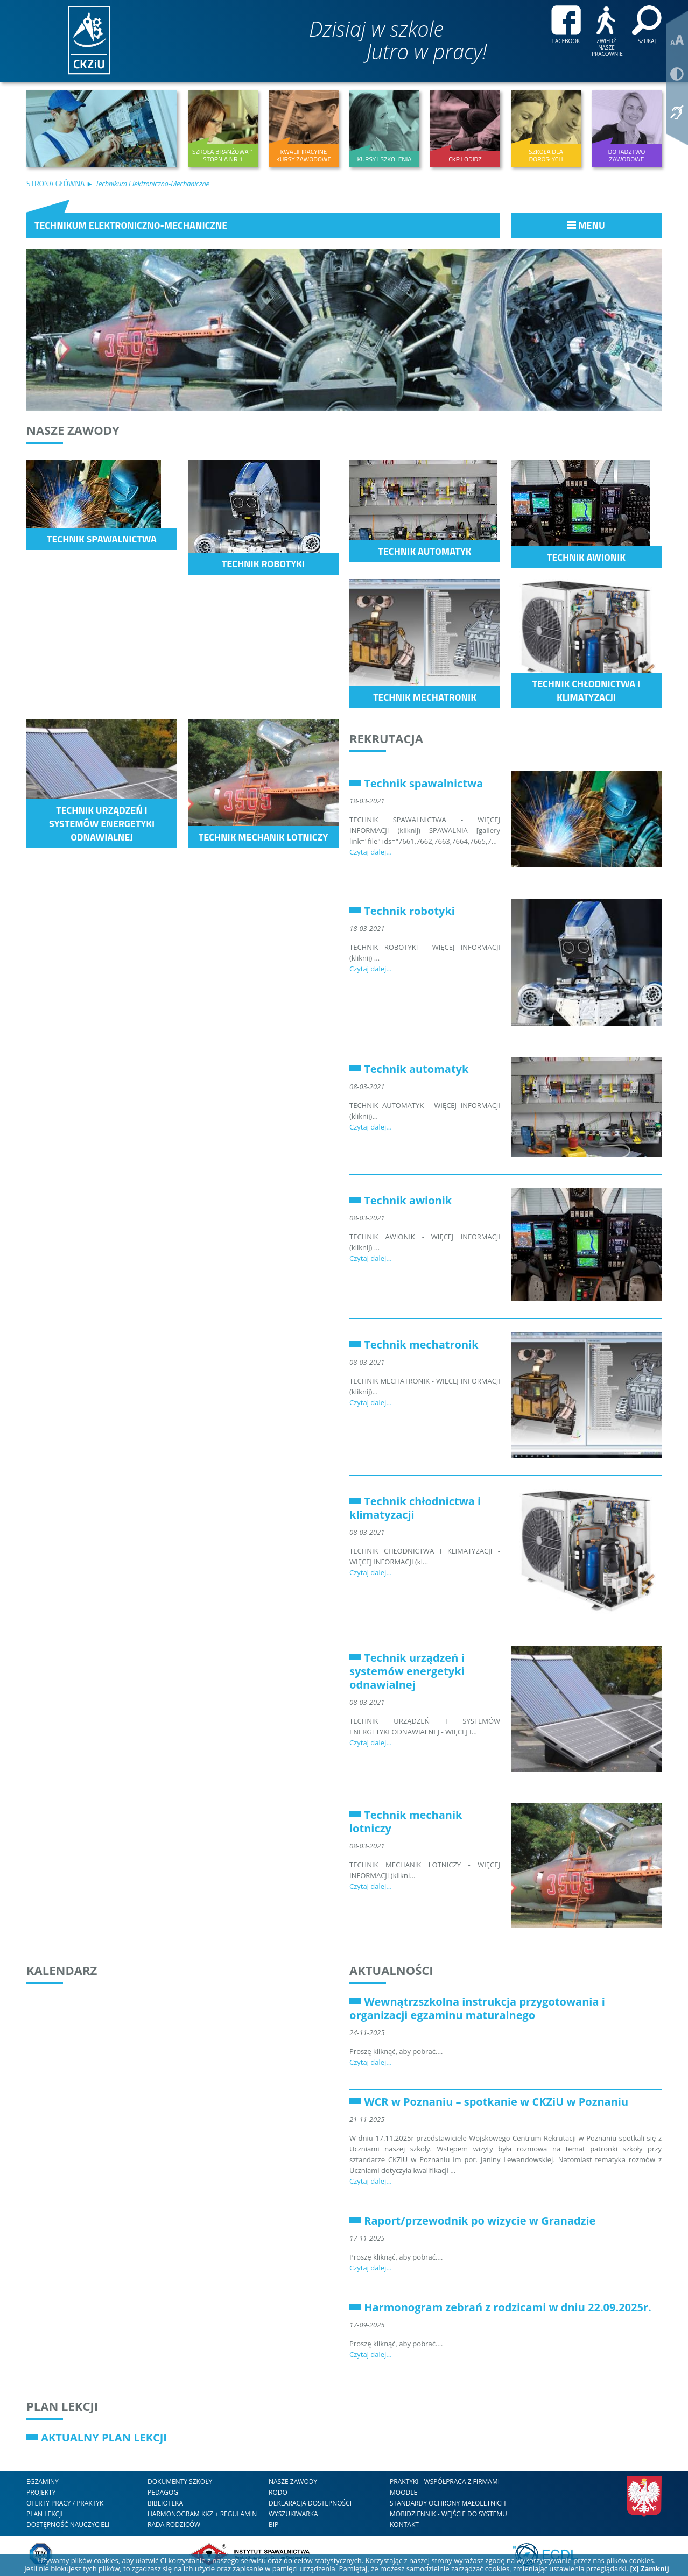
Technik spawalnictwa (423, 783)
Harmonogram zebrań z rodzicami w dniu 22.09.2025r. (507, 2307)
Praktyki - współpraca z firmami (445, 2481)
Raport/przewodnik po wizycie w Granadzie (479, 2220)
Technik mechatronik (421, 1344)
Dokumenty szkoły (180, 2481)
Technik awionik (408, 1200)
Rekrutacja (386, 738)
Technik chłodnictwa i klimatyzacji (415, 1508)
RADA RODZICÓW (174, 2524)
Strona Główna (56, 183)
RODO (278, 2492)
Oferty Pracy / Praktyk (64, 2503)
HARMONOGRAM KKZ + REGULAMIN (202, 2513)
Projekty (41, 2492)
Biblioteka (165, 2503)
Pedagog (163, 2492)
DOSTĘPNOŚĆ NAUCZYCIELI (67, 2524)
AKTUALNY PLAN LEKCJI (104, 2437)
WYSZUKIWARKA (293, 2513)
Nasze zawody (73, 430)
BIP (273, 2524)
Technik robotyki (409, 911)
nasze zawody (293, 2481)
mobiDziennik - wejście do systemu (448, 2513)
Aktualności (391, 1970)
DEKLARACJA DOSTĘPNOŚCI (310, 2503)
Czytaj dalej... (370, 852)
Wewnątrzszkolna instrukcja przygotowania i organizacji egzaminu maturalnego (477, 2008)
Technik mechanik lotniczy (405, 1822)
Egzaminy (42, 2481)
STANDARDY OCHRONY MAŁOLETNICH (448, 2503)
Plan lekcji (62, 2406)
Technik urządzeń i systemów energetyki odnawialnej (407, 1671)
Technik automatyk (416, 1069)
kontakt (404, 2524)
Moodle (403, 2492)
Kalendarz (61, 1970)
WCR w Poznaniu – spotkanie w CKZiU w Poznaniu (496, 2101)
